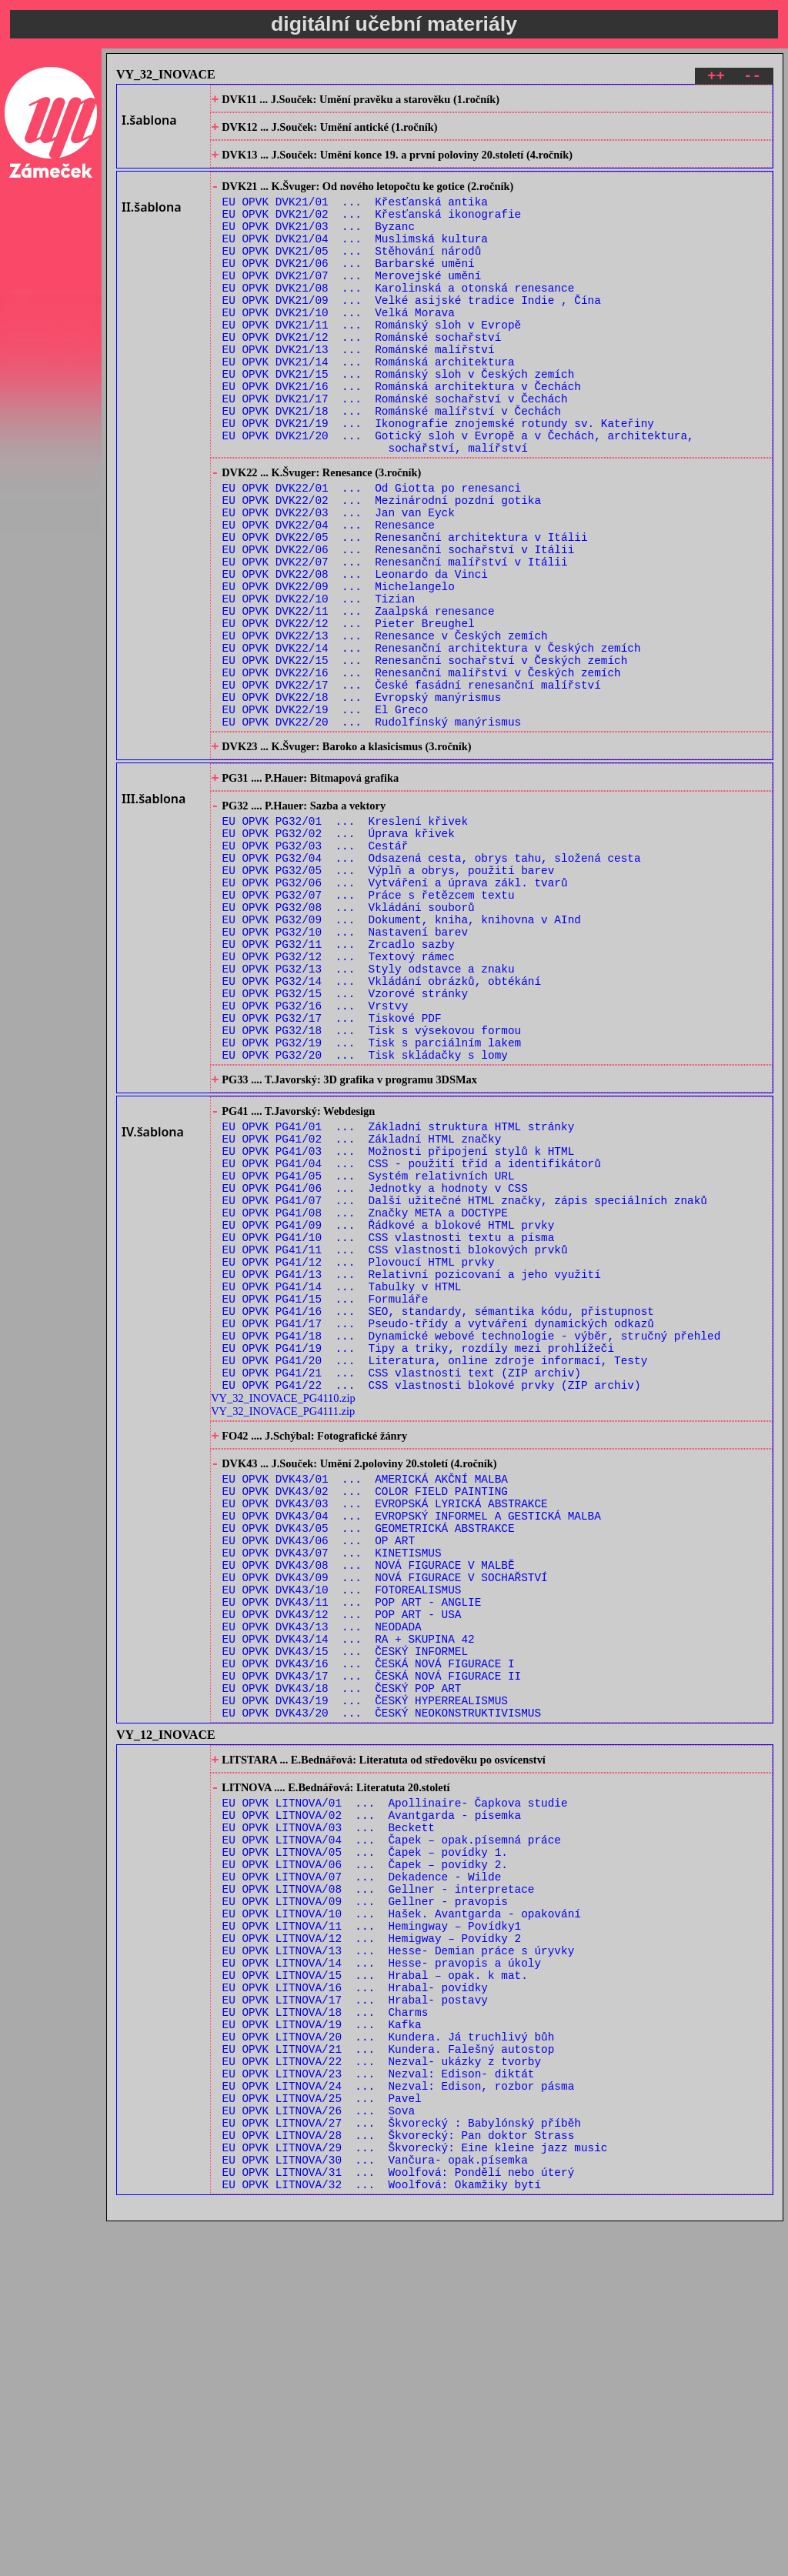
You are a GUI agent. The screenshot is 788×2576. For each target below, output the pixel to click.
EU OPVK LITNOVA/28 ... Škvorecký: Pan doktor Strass (398, 2480)
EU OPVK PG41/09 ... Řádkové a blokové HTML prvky (388, 1417)
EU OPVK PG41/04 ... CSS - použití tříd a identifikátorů (411, 1343)
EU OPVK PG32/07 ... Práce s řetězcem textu (368, 1030)
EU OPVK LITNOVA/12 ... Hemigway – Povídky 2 (372, 2246)
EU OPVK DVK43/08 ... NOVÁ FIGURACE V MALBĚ (368, 1811)
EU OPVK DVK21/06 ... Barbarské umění (348, 289)
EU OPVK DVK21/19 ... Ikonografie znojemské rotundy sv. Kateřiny (438, 479)
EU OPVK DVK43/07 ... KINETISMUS (332, 1797)
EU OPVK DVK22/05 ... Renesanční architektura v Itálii (405, 612)
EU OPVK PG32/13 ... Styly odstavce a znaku (368, 1117)
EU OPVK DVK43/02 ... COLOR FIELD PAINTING (365, 1724)
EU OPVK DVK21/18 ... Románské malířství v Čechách (391, 464)
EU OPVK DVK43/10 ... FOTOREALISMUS (342, 1841)
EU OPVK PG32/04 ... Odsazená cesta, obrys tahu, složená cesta (431, 986)
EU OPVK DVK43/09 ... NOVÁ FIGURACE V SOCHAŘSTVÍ (385, 1826)
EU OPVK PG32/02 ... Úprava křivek (338, 956)
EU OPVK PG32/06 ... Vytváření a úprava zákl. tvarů (395, 1015)
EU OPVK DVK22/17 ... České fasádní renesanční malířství (411, 787)
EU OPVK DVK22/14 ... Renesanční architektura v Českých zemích (431, 743)
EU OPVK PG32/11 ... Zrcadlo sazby (338, 1088)
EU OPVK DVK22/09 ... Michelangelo (338, 670)
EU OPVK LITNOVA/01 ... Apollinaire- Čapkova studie (395, 2085)
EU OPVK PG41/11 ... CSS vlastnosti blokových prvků (395, 1446)
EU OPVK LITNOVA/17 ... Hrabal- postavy (355, 2319)
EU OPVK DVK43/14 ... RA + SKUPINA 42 (348, 1899)
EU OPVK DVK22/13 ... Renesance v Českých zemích (385, 729)
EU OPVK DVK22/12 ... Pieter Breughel (348, 714)
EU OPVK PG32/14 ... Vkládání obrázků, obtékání (381, 1132)
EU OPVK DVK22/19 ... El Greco (325, 816)
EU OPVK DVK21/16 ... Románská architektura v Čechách (401, 435)
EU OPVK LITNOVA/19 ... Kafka (322, 2348)
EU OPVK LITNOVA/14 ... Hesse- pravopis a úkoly (381, 2275)
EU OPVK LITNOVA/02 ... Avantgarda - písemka (372, 2100)
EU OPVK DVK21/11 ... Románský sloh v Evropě (372, 362)
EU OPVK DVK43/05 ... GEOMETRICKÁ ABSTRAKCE (368, 1767)
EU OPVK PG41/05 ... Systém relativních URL (368, 1358)
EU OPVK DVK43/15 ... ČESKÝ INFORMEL (345, 1914)
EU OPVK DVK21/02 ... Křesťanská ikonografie (372, 230)
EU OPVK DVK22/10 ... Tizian (318, 685)
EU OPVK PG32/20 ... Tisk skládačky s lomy (365, 1220)
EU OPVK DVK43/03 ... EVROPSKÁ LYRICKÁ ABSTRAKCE (385, 1738)
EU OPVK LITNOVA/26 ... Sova (318, 2451)
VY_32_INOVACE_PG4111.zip (283, 1633)
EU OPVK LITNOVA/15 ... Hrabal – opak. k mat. (375, 2290)
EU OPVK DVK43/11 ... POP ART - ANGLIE (352, 1855)
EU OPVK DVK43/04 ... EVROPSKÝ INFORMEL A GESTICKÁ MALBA (411, 1753)
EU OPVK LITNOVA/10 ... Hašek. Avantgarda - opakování (401, 2217)
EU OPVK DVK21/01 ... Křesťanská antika (355, 216)
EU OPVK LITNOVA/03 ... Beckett (328, 2114)
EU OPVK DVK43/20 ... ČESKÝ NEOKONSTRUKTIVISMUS (381, 1987)
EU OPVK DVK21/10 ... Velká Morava (338, 347)
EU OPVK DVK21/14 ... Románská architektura (368, 406)
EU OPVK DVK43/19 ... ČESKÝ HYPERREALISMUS (365, 1972)
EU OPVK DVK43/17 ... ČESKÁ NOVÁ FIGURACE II (372, 1943)
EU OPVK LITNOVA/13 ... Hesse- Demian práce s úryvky (398, 2261)
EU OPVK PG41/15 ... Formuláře (325, 1504)
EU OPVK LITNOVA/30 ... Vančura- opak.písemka (375, 2509)
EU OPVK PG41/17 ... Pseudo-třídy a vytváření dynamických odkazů (438, 1534)
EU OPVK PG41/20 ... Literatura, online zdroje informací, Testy (435, 1577)
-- (752, 78)
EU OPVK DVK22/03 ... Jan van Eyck (338, 583)
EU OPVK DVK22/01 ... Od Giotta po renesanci (372, 553)
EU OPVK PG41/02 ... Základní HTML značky (362, 1314)
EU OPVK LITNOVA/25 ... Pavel (322, 2436)
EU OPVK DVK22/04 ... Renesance (328, 597)
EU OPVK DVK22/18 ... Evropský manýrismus (362, 802)
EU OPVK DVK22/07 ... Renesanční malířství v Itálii (395, 641)
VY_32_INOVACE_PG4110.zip (283, 1620)
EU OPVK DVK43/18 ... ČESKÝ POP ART (342, 1957)
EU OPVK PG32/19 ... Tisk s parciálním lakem (372, 1205)
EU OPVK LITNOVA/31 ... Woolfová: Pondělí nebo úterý (398, 2524)
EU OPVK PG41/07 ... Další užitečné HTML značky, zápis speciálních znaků (464, 1387)
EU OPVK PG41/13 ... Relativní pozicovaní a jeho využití (411, 1475)
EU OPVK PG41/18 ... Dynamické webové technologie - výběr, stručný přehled (471, 1548)
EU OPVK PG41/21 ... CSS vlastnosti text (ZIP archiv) (401, 1592)
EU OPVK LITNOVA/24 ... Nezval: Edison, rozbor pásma (398, 2421)
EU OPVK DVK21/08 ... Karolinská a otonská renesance (398, 318)
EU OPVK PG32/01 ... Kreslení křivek (345, 942)
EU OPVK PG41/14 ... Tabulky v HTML (342, 1490)
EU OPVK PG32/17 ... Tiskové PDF (332, 1176)
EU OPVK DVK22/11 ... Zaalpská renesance (358, 699)
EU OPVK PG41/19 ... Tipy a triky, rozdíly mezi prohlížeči (418, 1563)
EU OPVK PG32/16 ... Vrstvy (315, 1161)
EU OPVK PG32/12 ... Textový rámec (338, 1103)
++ (716, 78)
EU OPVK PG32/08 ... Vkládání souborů (348, 1044)
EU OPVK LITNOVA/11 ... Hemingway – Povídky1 (372, 2231)
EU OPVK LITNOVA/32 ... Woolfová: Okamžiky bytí (381, 2538)
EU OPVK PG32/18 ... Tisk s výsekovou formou (372, 1190)
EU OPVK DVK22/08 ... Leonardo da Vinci (355, 656)
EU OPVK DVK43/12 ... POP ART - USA (342, 1870)
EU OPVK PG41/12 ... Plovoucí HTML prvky (358, 1460)
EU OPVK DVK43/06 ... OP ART (318, 1782)
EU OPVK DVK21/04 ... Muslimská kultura (355, 259)
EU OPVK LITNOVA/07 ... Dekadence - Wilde (362, 2173)
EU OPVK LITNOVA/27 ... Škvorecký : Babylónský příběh (401, 2465)
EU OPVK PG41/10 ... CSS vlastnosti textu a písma (388, 1431)
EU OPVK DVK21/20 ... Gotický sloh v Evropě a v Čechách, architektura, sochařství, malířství (458, 501)
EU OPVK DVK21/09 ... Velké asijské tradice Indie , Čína (411, 332)
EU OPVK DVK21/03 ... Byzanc (318, 245)
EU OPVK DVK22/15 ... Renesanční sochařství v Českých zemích (425, 758)
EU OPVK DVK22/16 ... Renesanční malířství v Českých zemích (421, 773)
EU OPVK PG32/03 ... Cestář (315, 971)
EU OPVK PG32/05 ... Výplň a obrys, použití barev (388, 1000)
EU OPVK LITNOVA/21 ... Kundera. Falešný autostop (388, 2378)
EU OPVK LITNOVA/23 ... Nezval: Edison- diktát (378, 2407)
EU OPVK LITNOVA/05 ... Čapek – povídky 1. (365, 2144)
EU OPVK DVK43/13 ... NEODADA (322, 1884)
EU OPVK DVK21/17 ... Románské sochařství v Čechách (395, 449)
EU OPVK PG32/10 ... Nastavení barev (345, 1073)
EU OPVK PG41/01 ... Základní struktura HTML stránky (398, 1300)
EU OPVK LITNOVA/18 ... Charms (325, 2334)
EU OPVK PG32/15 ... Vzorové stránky (345, 1147)
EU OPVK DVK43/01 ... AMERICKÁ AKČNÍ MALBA (365, 1709)
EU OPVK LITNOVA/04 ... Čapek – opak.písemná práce (391, 2129)
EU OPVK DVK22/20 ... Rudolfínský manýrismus (372, 831)
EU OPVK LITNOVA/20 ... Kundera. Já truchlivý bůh (388, 2363)
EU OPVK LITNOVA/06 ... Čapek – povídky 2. (365, 2158)
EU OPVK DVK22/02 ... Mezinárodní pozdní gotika (381, 568)
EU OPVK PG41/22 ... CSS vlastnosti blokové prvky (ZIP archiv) (431, 1607)
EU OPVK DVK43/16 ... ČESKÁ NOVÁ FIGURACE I (368, 1928)
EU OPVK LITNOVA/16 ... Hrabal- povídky (355, 2304)
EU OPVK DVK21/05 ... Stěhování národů (352, 274)
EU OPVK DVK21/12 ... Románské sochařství (362, 376)
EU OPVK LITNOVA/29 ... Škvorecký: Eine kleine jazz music (415, 2495)
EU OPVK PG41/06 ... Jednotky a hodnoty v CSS (375, 1373)
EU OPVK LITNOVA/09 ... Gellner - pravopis (365, 2202)
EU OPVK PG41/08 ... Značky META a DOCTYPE (365, 1402)
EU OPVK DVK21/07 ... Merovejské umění (352, 303)
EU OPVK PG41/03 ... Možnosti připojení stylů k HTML (398, 1329)
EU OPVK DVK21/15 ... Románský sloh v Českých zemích (398, 420)
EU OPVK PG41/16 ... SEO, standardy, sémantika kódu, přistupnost (438, 1519)
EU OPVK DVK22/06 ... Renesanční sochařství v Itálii (398, 626)
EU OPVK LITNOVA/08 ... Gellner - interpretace (378, 2188)
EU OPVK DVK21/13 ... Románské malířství (358, 391)
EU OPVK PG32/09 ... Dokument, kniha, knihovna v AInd (401, 1059)
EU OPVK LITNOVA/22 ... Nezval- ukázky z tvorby (381, 2392)
